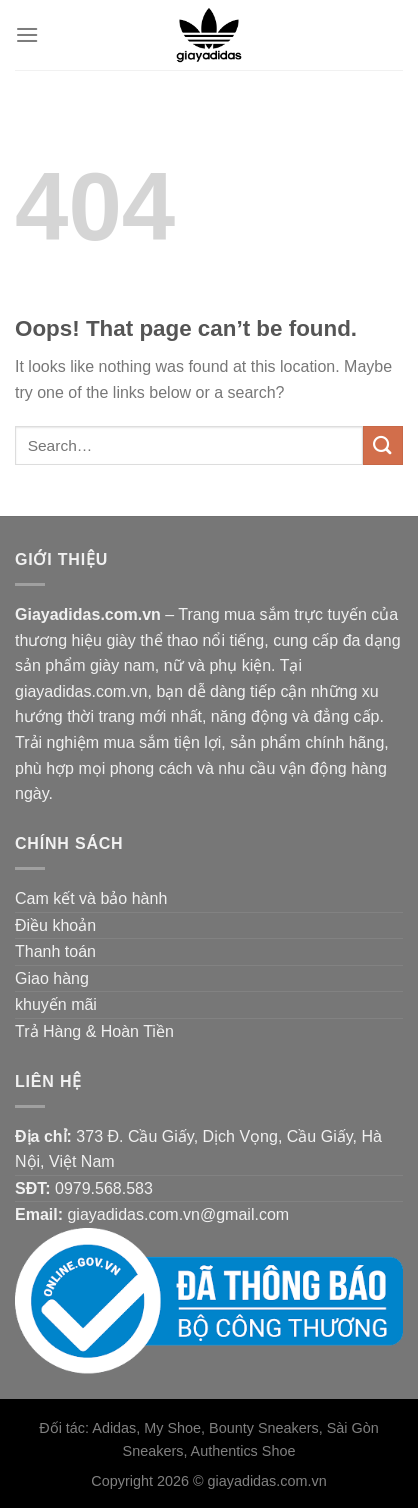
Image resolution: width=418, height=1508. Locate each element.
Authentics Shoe (243, 1451)
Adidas (114, 1428)
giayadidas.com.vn (267, 1481)
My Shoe (172, 1428)
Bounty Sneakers (264, 1428)
